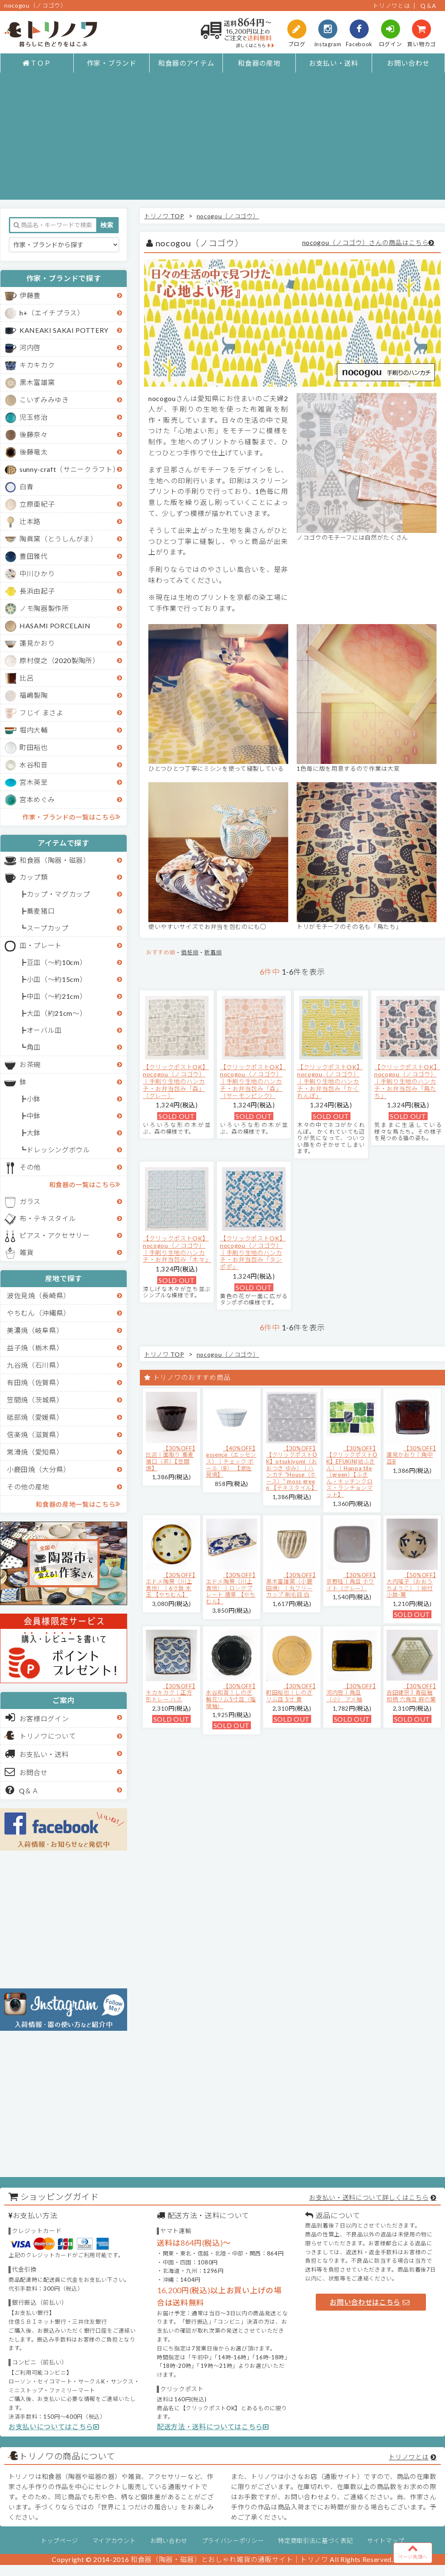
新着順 (213, 952)
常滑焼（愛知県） (35, 1452)
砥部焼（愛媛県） (35, 1417)
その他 (30, 1167)
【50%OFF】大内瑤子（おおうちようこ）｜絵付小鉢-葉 (411, 1585)
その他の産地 (28, 1487)
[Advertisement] (222, 140)
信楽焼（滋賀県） (35, 1434)
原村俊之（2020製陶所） (59, 660)
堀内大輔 (33, 730)
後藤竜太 (33, 452)
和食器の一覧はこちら (84, 1184)
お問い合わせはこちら (369, 2302)
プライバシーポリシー (233, 2540)
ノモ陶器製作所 (44, 608)
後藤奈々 (33, 434)
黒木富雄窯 (37, 382)
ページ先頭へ (413, 2551)
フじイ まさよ (41, 712)
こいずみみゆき (44, 400)
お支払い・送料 (334, 63)
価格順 (189, 952)
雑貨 (26, 1252)
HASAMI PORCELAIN (55, 626)
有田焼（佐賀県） (35, 1382)
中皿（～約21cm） (57, 996)
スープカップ (48, 928)
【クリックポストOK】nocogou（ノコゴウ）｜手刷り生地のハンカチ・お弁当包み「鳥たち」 (407, 1081)
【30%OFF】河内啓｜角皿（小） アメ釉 (351, 1693)
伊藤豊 (30, 295)
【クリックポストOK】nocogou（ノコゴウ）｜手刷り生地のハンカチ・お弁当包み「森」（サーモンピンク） (253, 1081)
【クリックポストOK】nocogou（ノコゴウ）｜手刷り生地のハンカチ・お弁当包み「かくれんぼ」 (330, 1081)
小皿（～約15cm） (57, 979)
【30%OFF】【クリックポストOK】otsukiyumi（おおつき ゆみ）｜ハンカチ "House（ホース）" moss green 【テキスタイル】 (291, 1468)
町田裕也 (33, 747)
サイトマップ (385, 2540)
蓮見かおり (37, 643)
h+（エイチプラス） (51, 313)
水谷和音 (33, 765)
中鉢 (34, 1116)
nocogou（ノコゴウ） (228, 216)
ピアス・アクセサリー (54, 1235)
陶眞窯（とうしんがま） (58, 539)
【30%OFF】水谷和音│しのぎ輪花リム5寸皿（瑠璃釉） (231, 1696)
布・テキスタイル (47, 1218)
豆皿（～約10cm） (57, 962)
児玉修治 (33, 417)
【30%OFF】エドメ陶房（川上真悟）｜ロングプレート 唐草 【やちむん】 (231, 1588)
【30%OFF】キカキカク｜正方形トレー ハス (170, 1693)
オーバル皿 (44, 1030)
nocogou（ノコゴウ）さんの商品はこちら (365, 242)
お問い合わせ (408, 63)
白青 (26, 486)
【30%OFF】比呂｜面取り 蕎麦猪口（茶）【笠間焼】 (170, 1458)
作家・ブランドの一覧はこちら (71, 816)
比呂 (26, 678)
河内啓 (30, 347)
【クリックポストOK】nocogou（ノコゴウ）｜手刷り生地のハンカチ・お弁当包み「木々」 (177, 1249)
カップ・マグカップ (58, 894)
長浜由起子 (37, 591)
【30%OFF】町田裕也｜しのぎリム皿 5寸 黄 (291, 1693)
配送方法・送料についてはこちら (213, 2427)
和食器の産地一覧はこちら (78, 1504)
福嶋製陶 (33, 695)
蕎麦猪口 (41, 911)
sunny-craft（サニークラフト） (69, 469)
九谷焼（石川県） (35, 1365)
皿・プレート (40, 945)
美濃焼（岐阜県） (35, 1330)
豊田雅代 (33, 556)
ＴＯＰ (36, 63)
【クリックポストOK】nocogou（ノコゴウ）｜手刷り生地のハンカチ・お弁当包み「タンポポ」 (253, 1252)
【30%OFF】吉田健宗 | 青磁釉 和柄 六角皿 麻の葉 (411, 1693)
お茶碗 (30, 1064)
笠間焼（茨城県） (35, 1400)
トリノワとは (391, 5)
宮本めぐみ (37, 799)
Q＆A (428, 5)
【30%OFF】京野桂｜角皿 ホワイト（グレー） (351, 1582)
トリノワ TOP (164, 216)
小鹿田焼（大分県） (38, 1469)
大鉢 (34, 1133)
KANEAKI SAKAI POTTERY (63, 330)
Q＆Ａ (22, 1789)
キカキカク (37, 365)
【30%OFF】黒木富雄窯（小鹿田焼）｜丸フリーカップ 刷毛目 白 (291, 1585)
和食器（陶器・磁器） (54, 860)
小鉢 (34, 1099)
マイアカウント (114, 2540)
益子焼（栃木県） (35, 1348)
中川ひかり (37, 573)
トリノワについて (47, 1736)
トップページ (59, 2540)
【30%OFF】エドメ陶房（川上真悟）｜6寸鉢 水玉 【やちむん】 (170, 1585)
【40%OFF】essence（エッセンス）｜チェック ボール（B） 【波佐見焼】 (231, 1461)
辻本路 (30, 521)
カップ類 (33, 877)
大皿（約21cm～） (57, 1013)
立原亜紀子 (37, 504)
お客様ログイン (37, 1717)
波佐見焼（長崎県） (38, 1295)
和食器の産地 (259, 63)
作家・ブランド (111, 63)
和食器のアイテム (186, 63)
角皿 (34, 1047)
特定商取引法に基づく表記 (315, 2540)
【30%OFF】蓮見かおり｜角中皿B (411, 1455)
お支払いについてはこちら (54, 2427)
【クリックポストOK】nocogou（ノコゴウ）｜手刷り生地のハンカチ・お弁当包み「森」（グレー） (176, 1081)
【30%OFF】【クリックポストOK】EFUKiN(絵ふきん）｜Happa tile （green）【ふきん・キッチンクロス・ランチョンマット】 (352, 1471)
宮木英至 (33, 782)
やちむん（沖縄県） (38, 1313)
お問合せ (26, 1771)
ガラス (30, 1201)
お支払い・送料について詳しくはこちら (368, 2197)
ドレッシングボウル (58, 1150)
